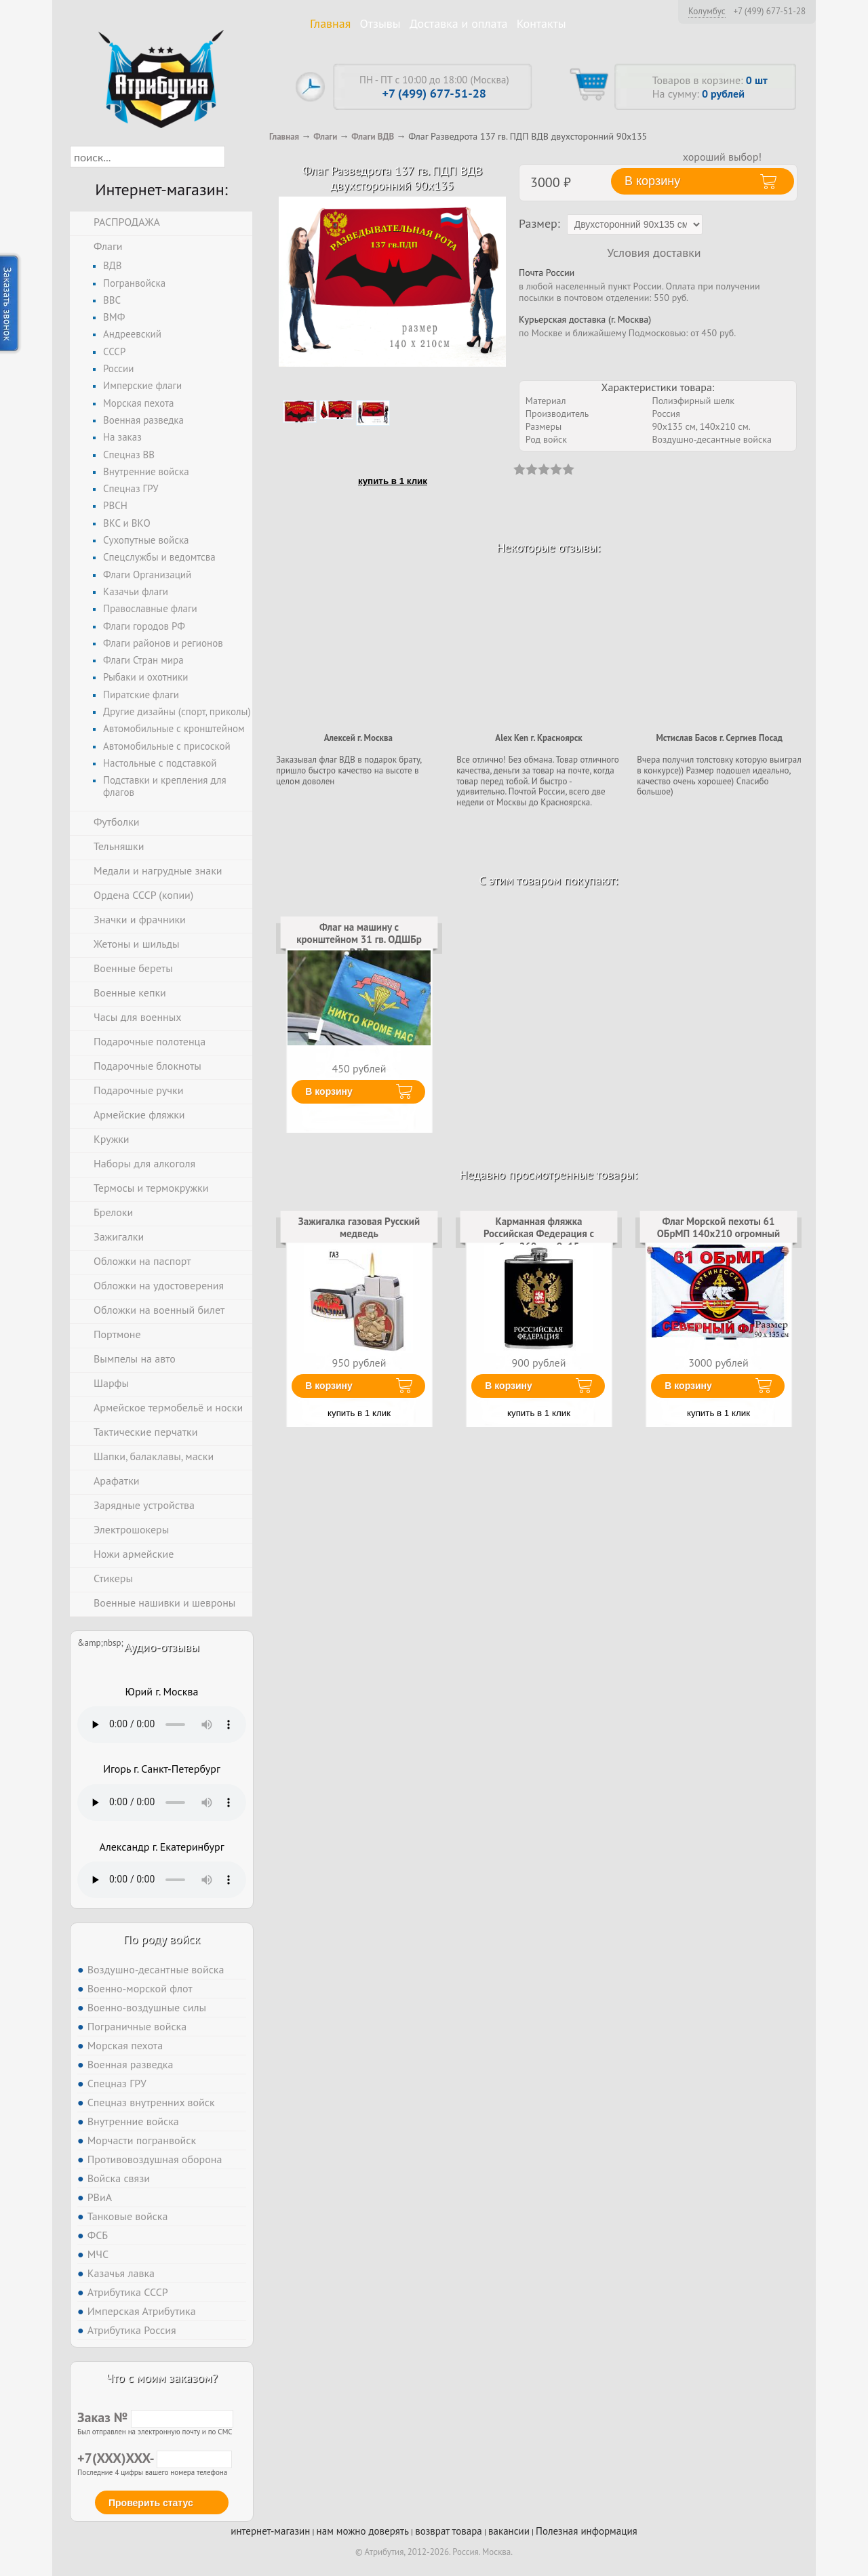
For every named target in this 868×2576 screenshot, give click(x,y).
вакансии (509, 2530)
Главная (330, 23)
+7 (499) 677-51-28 (769, 11)
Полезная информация (586, 2530)
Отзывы (380, 23)
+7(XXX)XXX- (154, 2458)
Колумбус (707, 11)
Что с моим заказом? (161, 2378)
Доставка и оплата (459, 23)
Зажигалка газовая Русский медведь (359, 1227)
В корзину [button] (652, 181)
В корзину (329, 1091)
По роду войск (161, 1939)
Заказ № (155, 2417)
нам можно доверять (363, 2530)
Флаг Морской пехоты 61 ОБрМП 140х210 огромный (718, 1227)
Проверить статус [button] (150, 2502)
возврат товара (448, 2530)
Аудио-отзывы (161, 1647)
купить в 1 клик (392, 481)
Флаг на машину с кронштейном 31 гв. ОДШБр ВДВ (359, 940)
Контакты (541, 23)
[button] (237, 156)
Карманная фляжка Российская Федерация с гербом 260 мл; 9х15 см (539, 1234)
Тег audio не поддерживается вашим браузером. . (161, 1724)
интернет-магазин (270, 2530)
